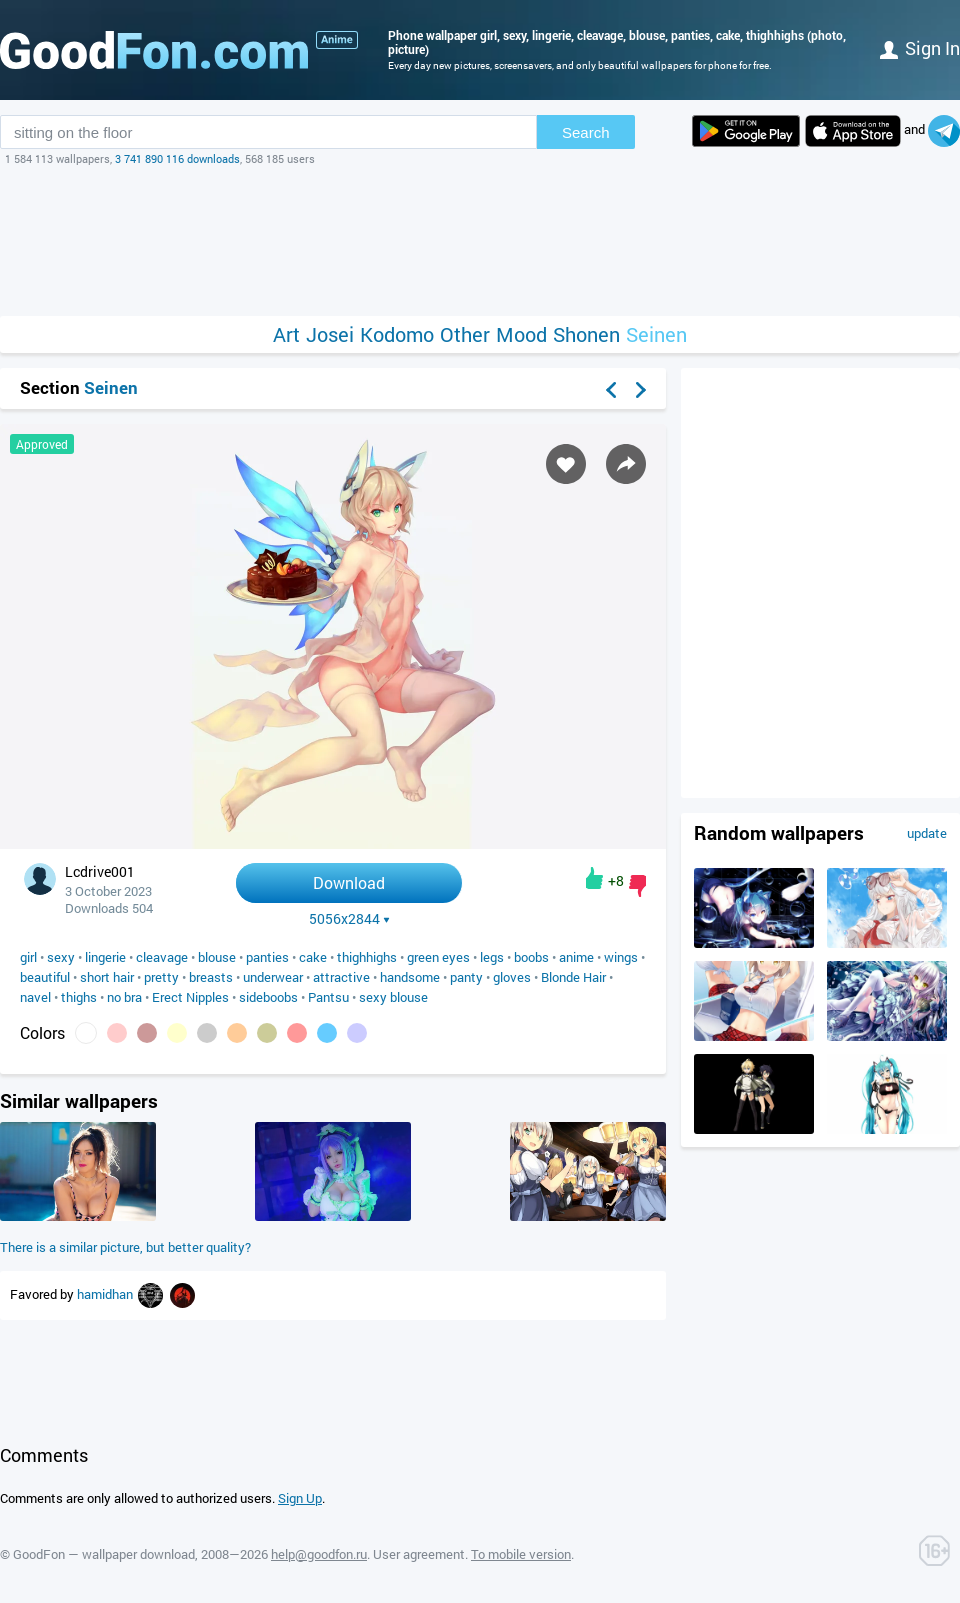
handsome (410, 977)
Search (586, 132)
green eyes (438, 957)
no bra (124, 997)
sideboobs (268, 997)
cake (313, 957)
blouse (217, 957)
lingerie (105, 957)
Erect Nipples (190, 997)
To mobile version (521, 1554)
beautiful (45, 977)
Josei (330, 334)
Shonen (586, 334)
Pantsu (328, 997)
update (927, 833)
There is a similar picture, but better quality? (125, 1247)
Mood (521, 334)
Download (349, 882)
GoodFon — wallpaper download (104, 1554)
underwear (273, 977)
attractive (341, 977)
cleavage (162, 957)
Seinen (656, 334)
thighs (79, 997)
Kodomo (397, 334)
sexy (61, 957)
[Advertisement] (480, 241)
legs (492, 957)
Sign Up (300, 1498)
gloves (512, 977)
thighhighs (367, 957)
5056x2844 (349, 919)
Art (286, 334)
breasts (211, 977)
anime (576, 957)
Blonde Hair (573, 977)
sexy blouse (393, 997)
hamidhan (106, 1294)
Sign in (920, 48)
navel (35, 997)
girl (28, 957)
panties (267, 957)
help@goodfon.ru (319, 1554)
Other (465, 334)
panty (466, 977)
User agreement (419, 1554)
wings (621, 957)
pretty (161, 977)
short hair (107, 977)
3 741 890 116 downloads (177, 158)
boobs (531, 957)
